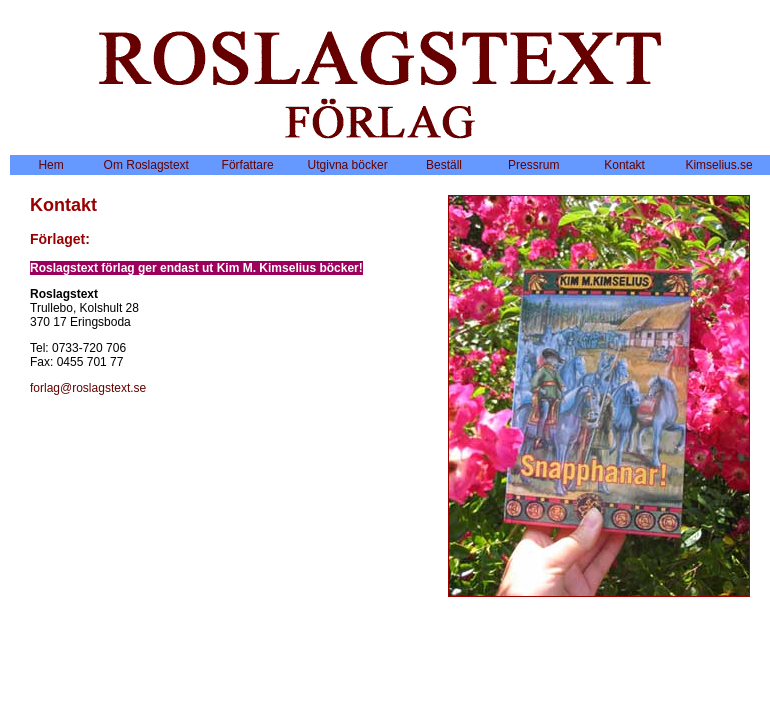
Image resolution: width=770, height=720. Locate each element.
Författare (248, 165)
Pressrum (533, 165)
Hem (50, 165)
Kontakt (624, 165)
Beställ (444, 165)
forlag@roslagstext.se (88, 388)
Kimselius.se (718, 165)
